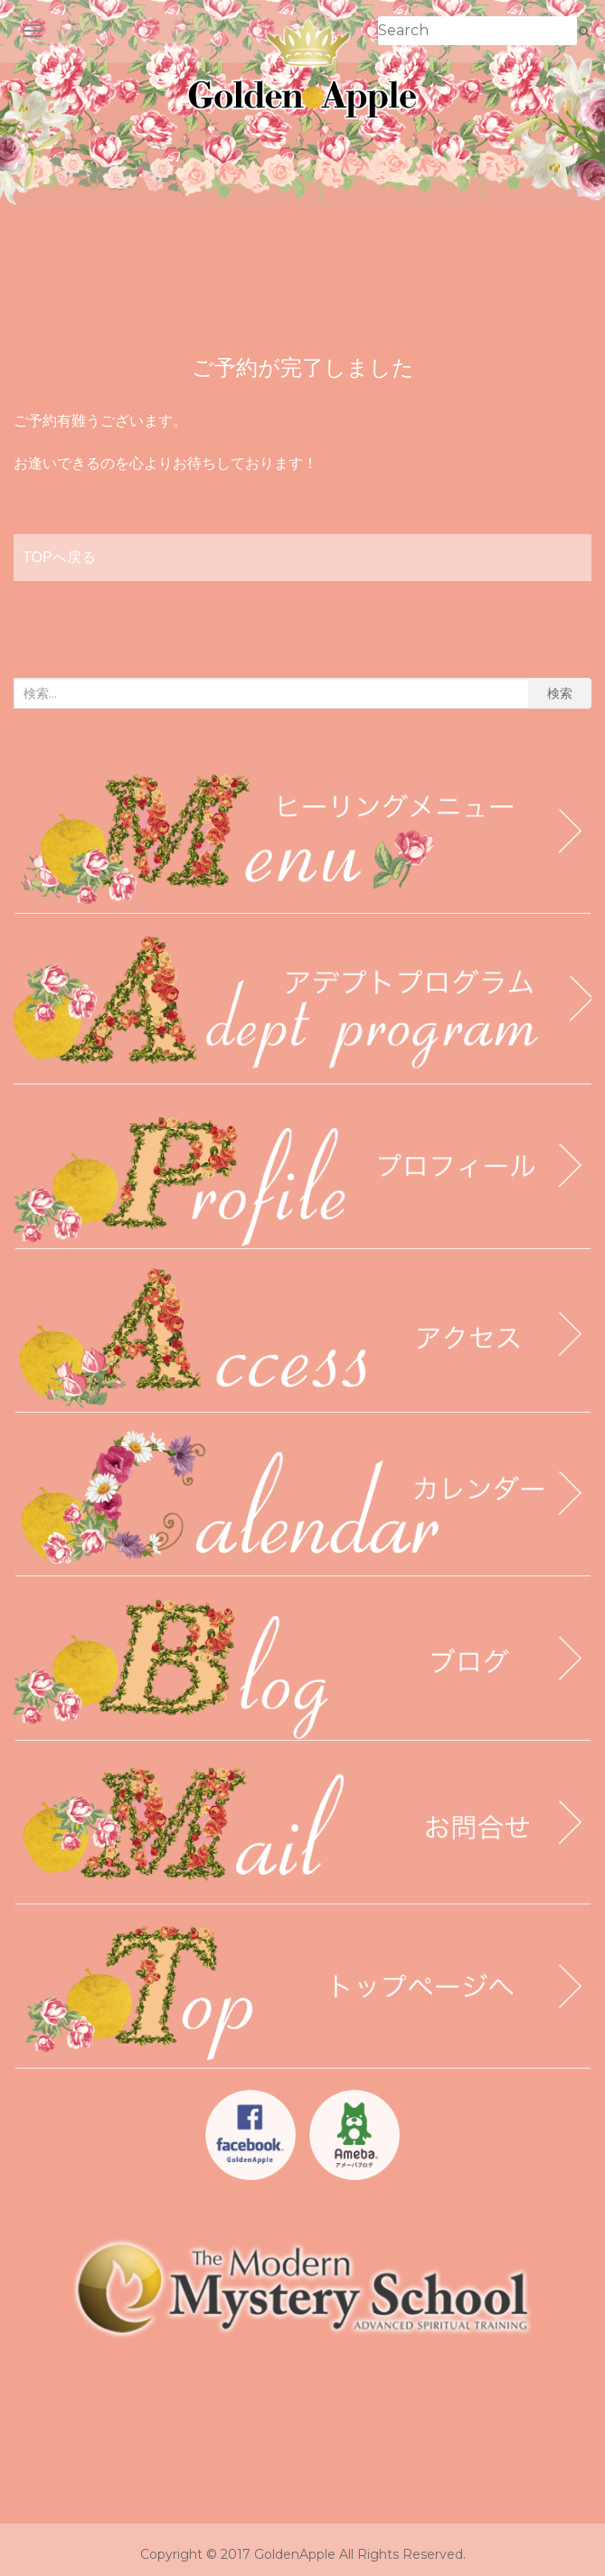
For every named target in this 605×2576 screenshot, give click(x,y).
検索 (559, 693)
